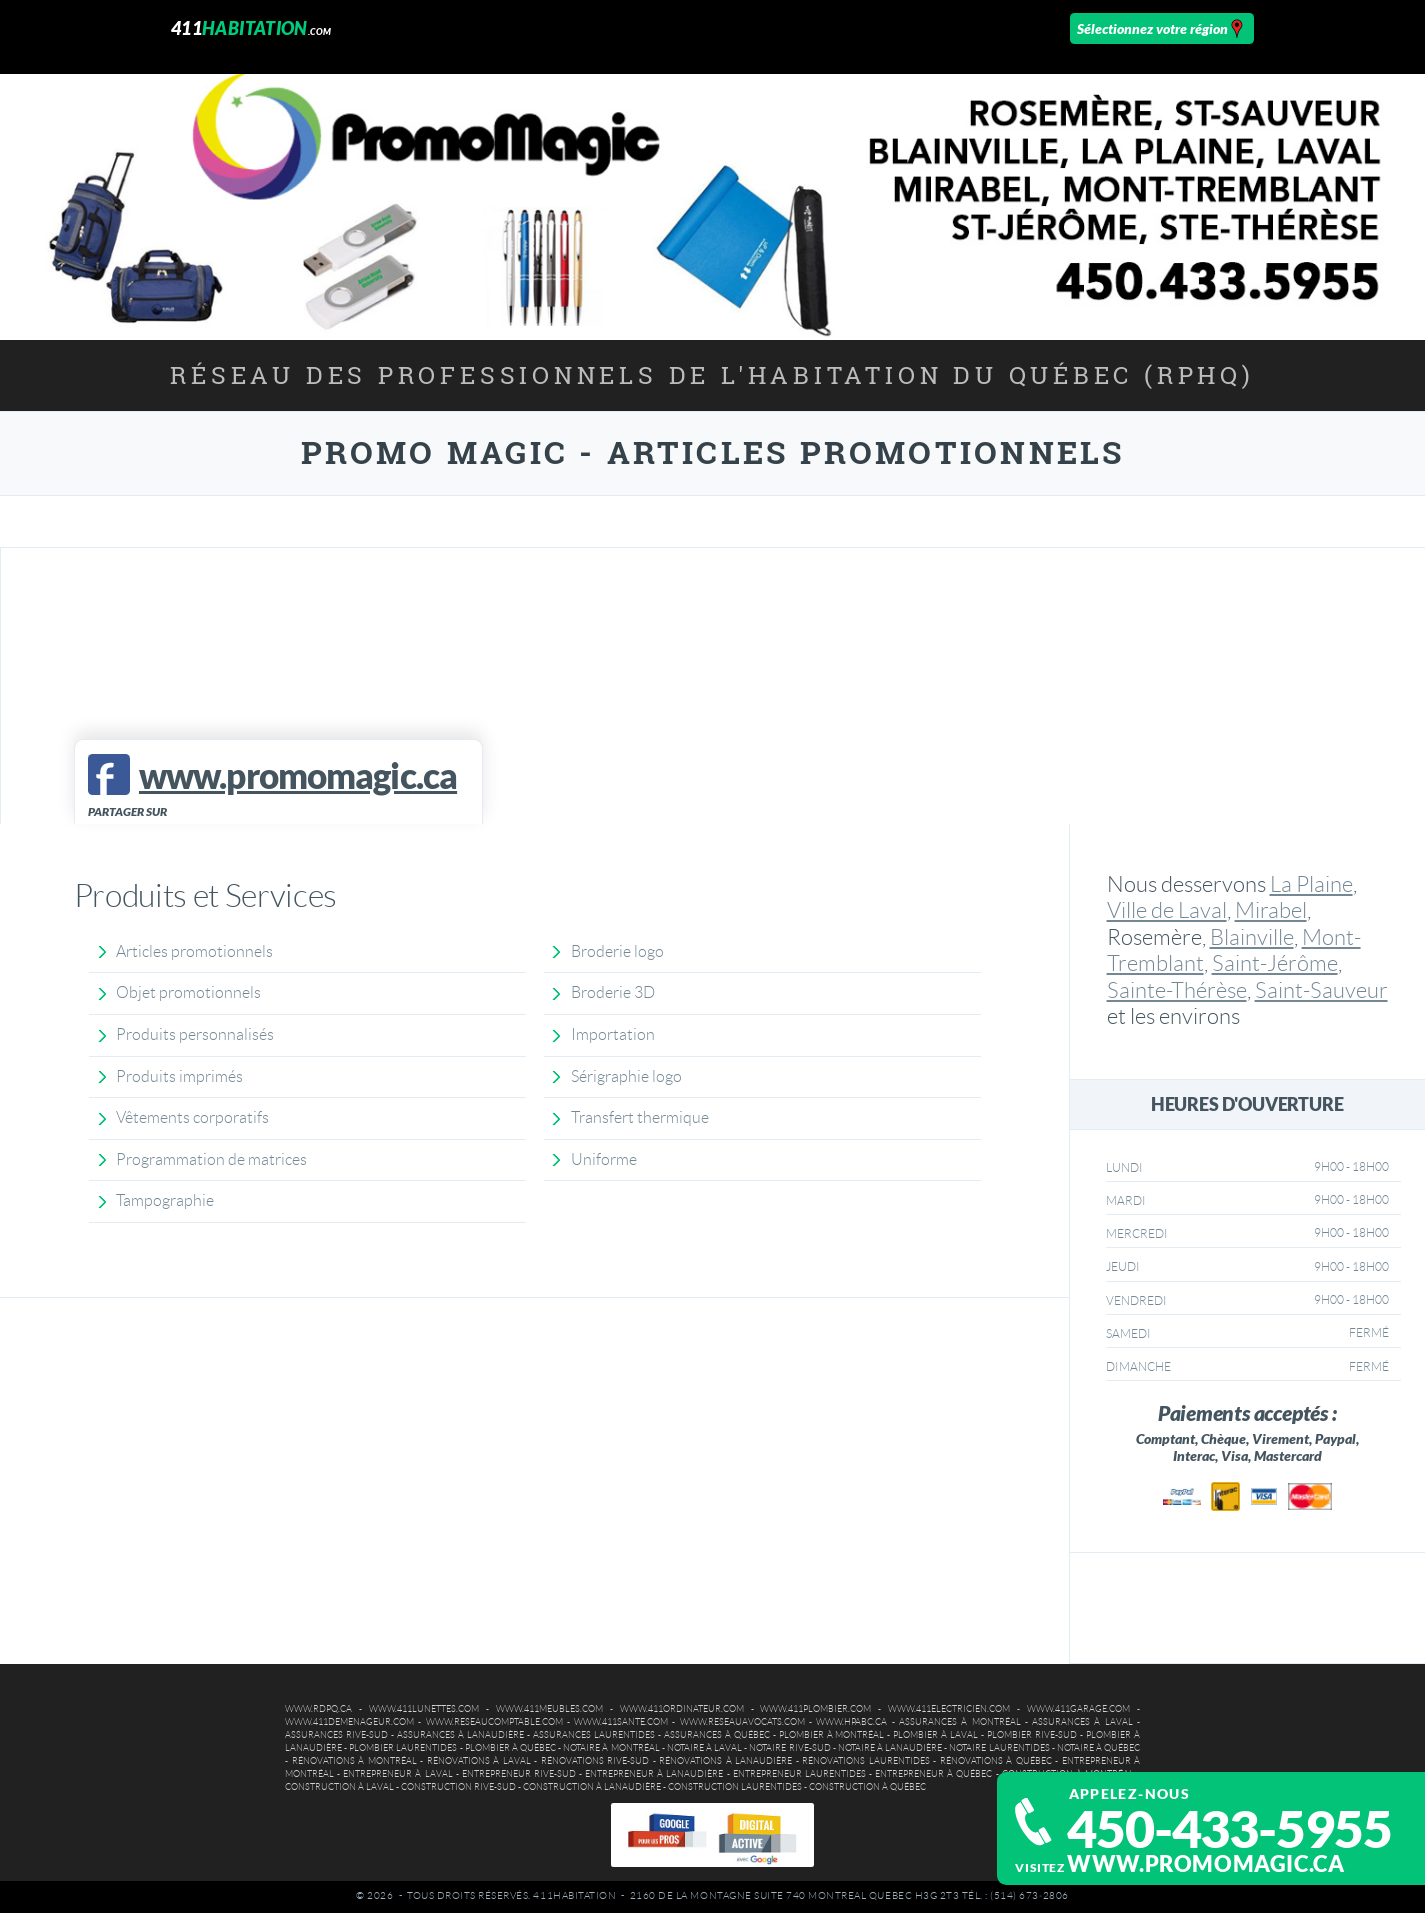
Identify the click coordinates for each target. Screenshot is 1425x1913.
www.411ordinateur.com (682, 1709)
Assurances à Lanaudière (460, 1735)
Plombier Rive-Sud (1032, 1735)
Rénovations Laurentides (866, 1761)
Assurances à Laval (1082, 1722)
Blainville (1252, 937)
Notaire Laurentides (999, 1748)
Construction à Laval (339, 1787)
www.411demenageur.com (349, 1722)
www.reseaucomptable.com (494, 1722)
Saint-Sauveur (1321, 990)
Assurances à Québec (717, 1735)
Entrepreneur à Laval (397, 1774)
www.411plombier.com (815, 1709)
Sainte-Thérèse (1177, 990)
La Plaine (1311, 884)
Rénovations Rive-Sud (595, 1761)
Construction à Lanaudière (592, 1787)
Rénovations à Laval (479, 1761)
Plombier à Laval (935, 1735)
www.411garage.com (1078, 1709)
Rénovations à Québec (996, 1761)
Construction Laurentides (735, 1787)
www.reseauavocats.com (742, 1722)
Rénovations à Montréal (354, 1761)
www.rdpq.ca (318, 1709)
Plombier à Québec (510, 1748)
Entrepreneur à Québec (933, 1774)
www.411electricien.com (949, 1709)
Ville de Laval (1167, 910)
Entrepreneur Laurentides (799, 1774)
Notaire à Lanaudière (890, 1748)
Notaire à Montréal (611, 1748)
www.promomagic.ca (1205, 1864)
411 (251, 28)
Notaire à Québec (1098, 1748)
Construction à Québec (867, 1787)
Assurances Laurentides (594, 1735)
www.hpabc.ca (851, 1722)
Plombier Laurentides (403, 1748)
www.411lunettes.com (424, 1709)
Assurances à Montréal (960, 1722)
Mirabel (1271, 910)
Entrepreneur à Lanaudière (654, 1774)
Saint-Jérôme (1275, 963)
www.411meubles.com (549, 1709)
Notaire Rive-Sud (789, 1748)
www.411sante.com (621, 1722)
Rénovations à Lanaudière (725, 1761)
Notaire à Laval (704, 1748)
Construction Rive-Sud (458, 1787)
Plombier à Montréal (832, 1735)
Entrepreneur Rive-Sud (519, 1774)
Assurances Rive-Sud (336, 1735)
